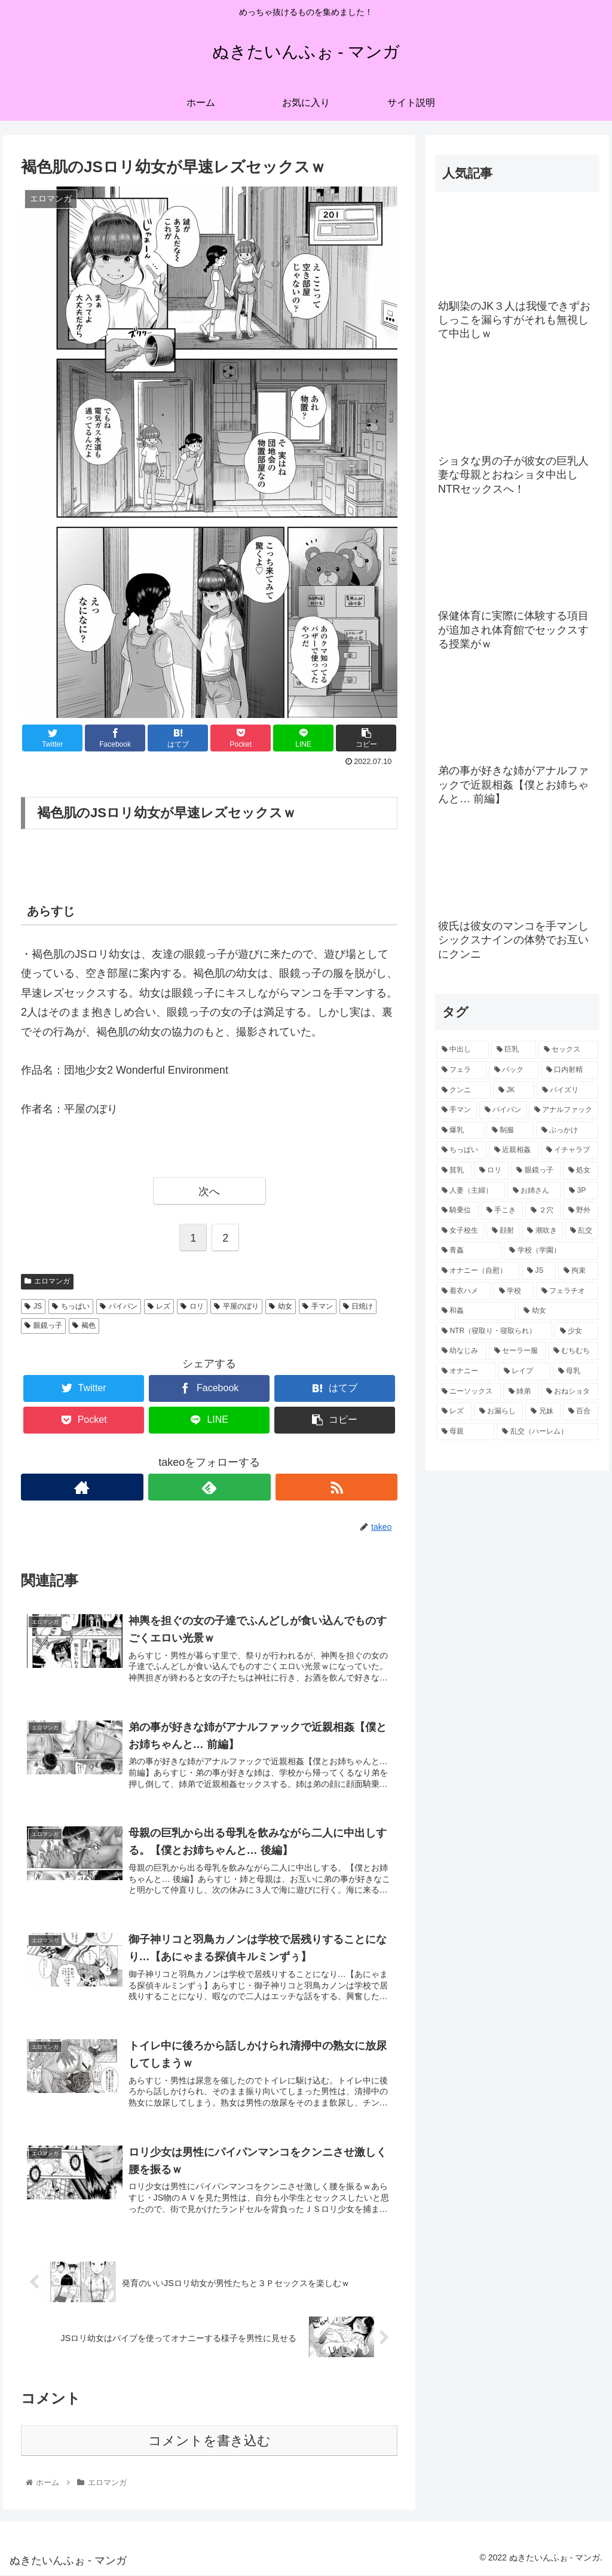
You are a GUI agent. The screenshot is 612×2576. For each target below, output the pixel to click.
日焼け (358, 1306)
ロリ (192, 1306)
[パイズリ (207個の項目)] (567, 1090)
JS (33, 1306)
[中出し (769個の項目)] (462, 1050)
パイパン (118, 1306)
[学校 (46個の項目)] (514, 1291)
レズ (159, 1306)
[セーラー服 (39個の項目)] (517, 1351)
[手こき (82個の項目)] (502, 1211)
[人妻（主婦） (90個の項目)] (470, 1191)
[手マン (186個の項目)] (456, 1110)
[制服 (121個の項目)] (510, 1130)
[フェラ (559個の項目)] (461, 1070)
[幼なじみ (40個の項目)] (461, 1351)
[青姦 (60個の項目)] (468, 1251)
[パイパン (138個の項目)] (503, 1110)
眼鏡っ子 (43, 1325)
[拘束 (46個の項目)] (578, 1271)
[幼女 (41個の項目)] (558, 1311)
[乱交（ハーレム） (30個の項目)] (547, 1432)
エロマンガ (47, 1281)
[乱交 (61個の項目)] (581, 1231)
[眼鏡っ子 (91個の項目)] (536, 1170)
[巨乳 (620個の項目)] (513, 1050)
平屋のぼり (236, 1306)
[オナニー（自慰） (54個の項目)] (477, 1271)
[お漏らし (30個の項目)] (499, 1411)
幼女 (280, 1306)
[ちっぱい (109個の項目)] (461, 1150)
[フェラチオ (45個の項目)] (567, 1291)
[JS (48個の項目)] (539, 1271)
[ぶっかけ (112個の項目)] (567, 1130)
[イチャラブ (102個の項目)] (569, 1150)
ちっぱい (71, 1306)
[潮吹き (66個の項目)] (542, 1231)
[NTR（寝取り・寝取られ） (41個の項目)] (494, 1331)
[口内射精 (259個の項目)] (569, 1070)
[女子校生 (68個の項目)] (460, 1231)
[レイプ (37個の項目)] (524, 1371)
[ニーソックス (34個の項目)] (468, 1392)
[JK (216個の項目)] (513, 1090)
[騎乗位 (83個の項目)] (457, 1211)
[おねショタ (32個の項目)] (569, 1392)
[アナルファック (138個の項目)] (563, 1110)
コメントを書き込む (209, 2441)
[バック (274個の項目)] (513, 1070)
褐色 (84, 1325)
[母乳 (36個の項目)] (575, 1371)
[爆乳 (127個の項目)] (460, 1130)
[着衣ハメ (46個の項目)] (463, 1291)
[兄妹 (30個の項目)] (543, 1411)
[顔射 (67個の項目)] (503, 1231)
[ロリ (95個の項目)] (491, 1170)
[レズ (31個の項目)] (454, 1411)
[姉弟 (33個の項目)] (520, 1392)
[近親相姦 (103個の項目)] (513, 1150)
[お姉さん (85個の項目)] (534, 1191)
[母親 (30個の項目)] (465, 1432)
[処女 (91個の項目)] (580, 1170)
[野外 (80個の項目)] (580, 1211)
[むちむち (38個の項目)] (573, 1351)
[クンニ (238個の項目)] (463, 1090)
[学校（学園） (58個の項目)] (551, 1251)
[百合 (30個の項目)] (580, 1411)
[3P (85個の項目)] (581, 1191)
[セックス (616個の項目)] (568, 1050)
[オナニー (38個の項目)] (465, 1371)
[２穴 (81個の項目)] (543, 1211)
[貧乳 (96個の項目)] (454, 1170)
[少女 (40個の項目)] (576, 1331)
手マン (317, 1306)
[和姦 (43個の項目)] (476, 1311)
